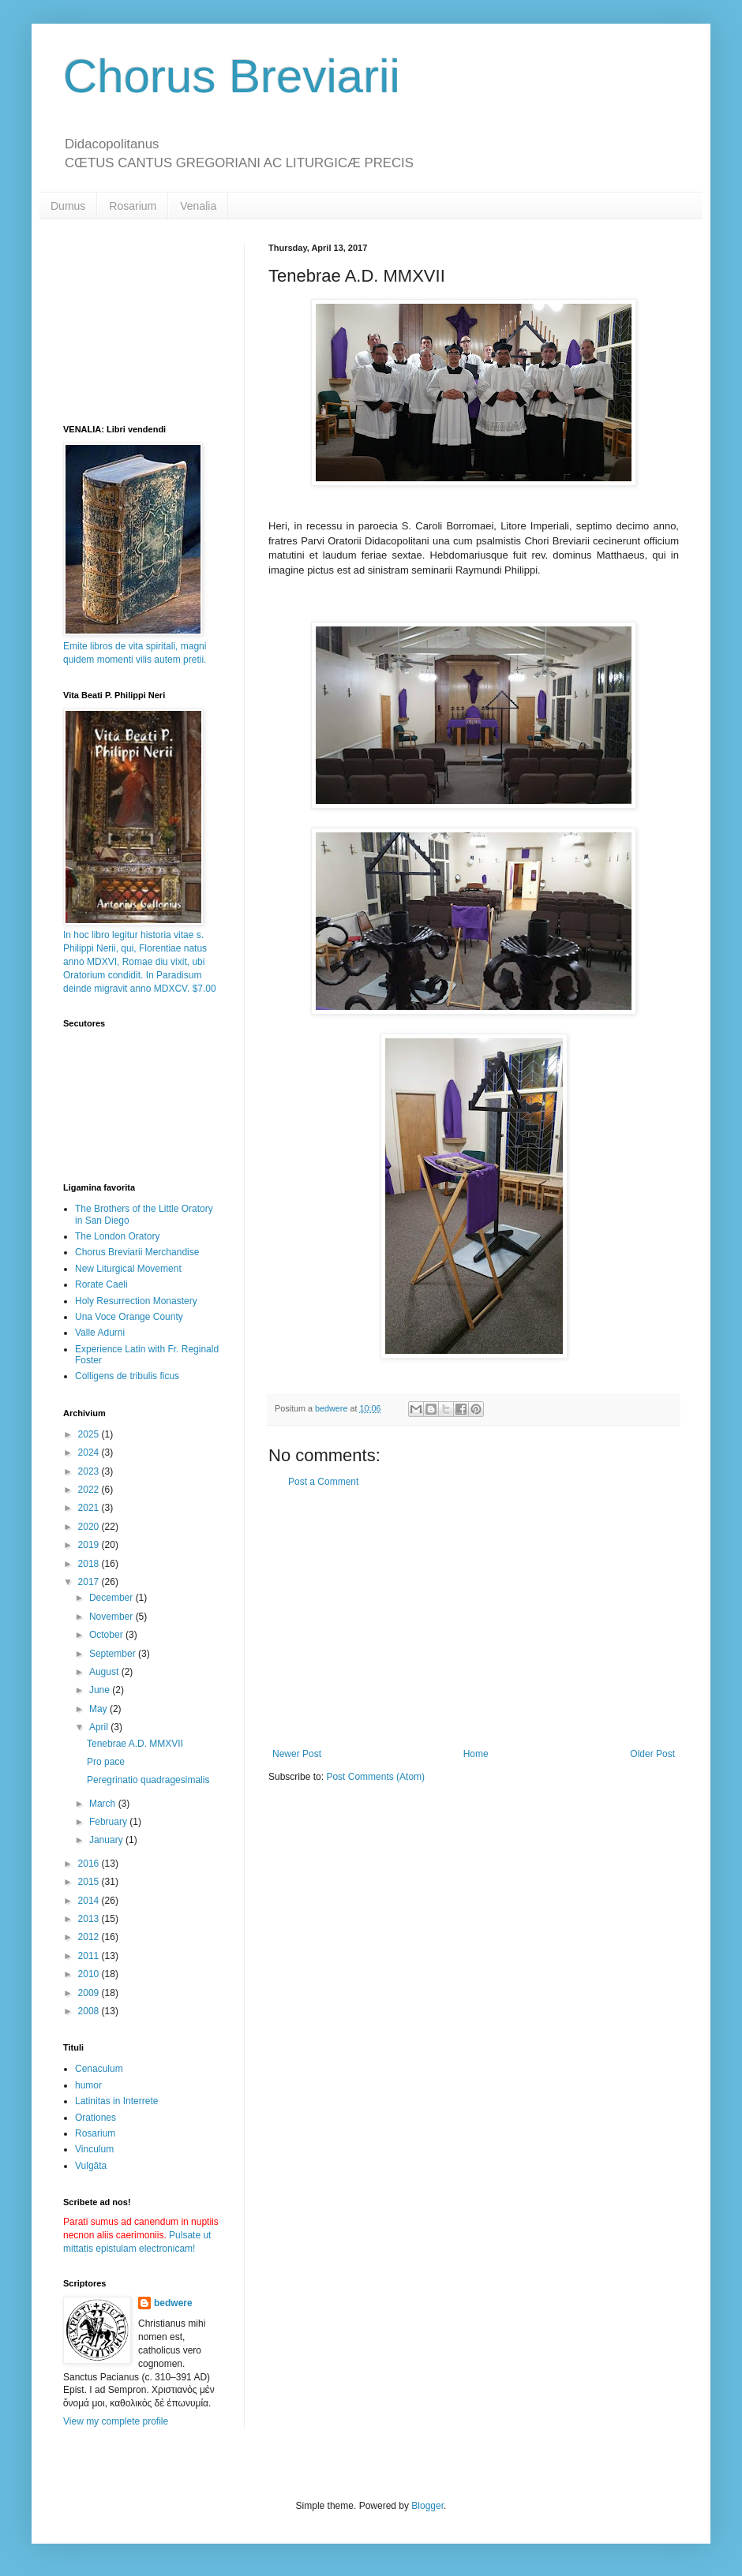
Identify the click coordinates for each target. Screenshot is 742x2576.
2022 (90, 1489)
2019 (90, 1544)
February (109, 1821)
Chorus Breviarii (231, 76)
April (100, 1727)
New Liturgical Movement (128, 1268)
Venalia (198, 206)
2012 (90, 1936)
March (103, 1803)
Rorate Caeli (101, 1284)
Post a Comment (323, 1481)
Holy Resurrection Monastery (136, 1301)
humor (88, 2085)
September (113, 1653)
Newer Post (296, 1753)
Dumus (68, 206)
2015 (90, 1881)
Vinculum (94, 2149)
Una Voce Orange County (129, 1316)
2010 (90, 1974)
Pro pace (106, 1761)
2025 (90, 1434)
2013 (90, 1918)
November (112, 1616)
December (112, 1597)
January (107, 1839)
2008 (90, 2011)
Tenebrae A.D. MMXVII (135, 1743)
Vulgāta (91, 2165)
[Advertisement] (473, 1618)
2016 (90, 1863)
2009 (90, 1992)
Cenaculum (99, 2068)
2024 (90, 1452)
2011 (90, 1955)
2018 (90, 1563)
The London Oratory (117, 1236)
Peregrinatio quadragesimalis (148, 1779)
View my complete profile (115, 2421)
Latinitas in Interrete (116, 2101)
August (105, 1671)
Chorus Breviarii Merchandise (137, 1252)
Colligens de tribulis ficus (127, 1375)
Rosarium (132, 206)
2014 (90, 1900)
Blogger (427, 2505)
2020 (90, 1526)
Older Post (652, 1753)
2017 (90, 1581)
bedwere (173, 2303)
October (107, 1634)
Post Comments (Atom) (375, 1776)
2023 (90, 1471)
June (100, 1690)
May (99, 1708)
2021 (90, 1507)
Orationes (95, 2117)
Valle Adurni (100, 1332)
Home (476, 1753)
